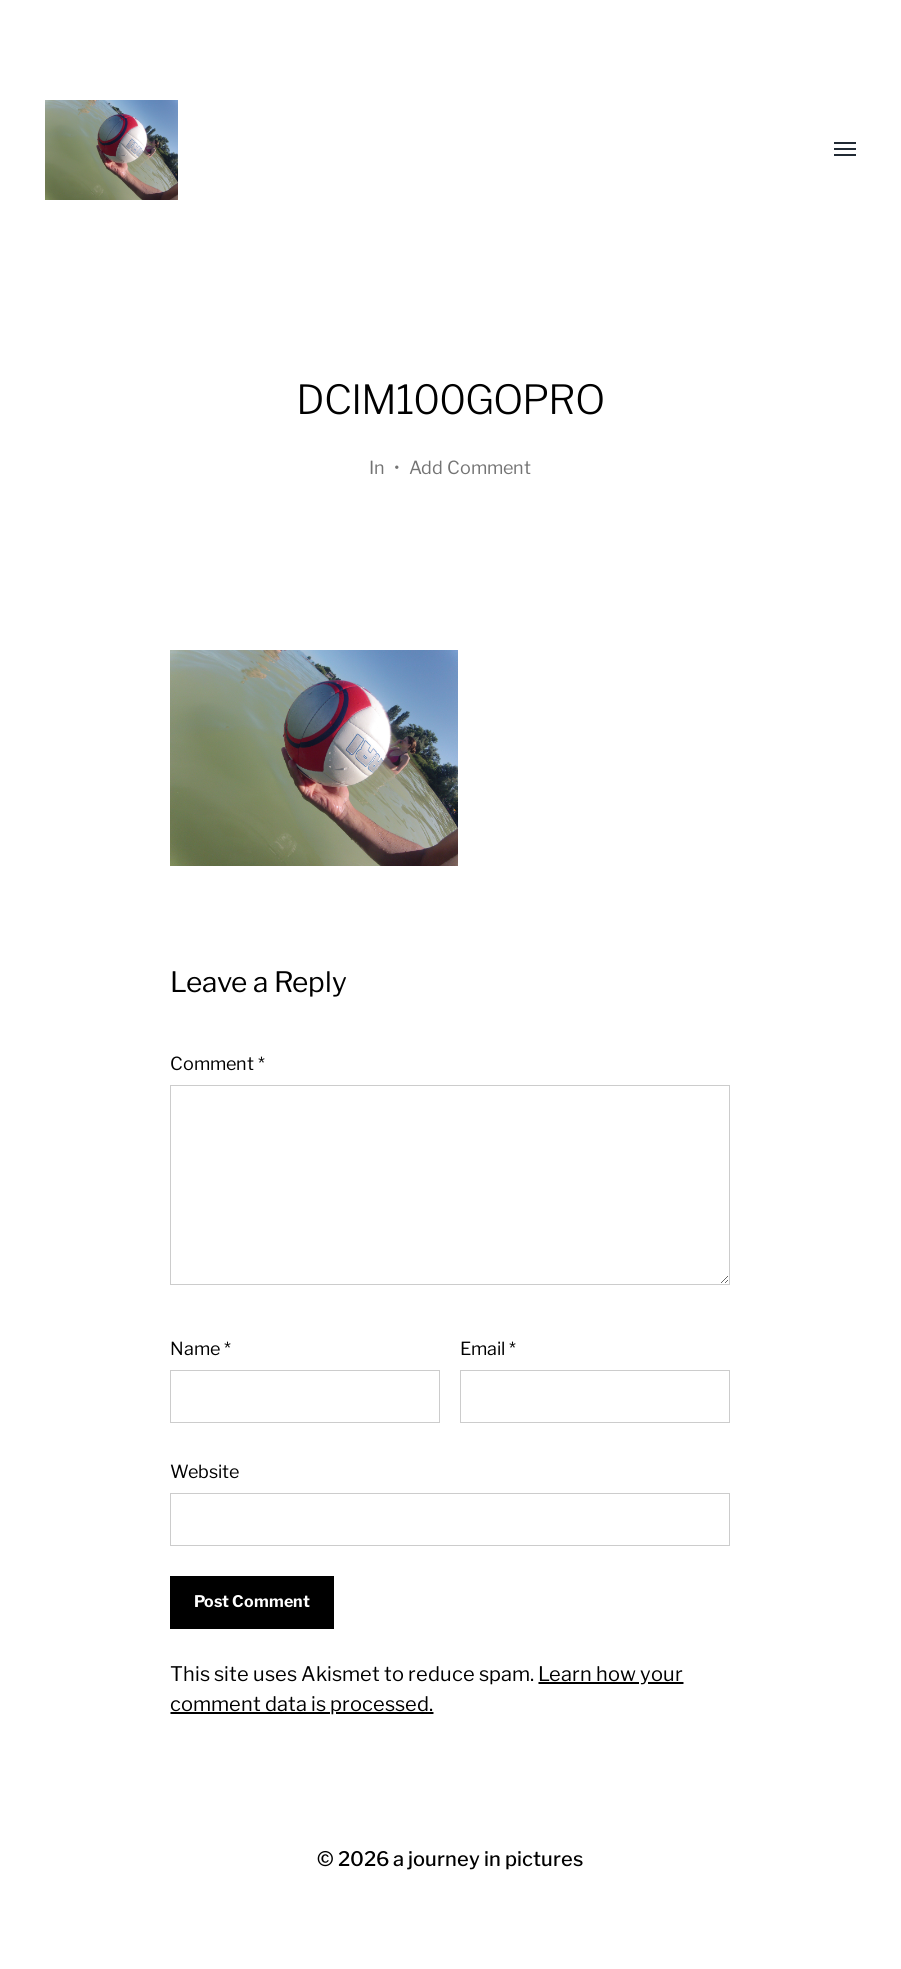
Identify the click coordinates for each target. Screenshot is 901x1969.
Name (200, 1348)
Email (488, 1348)
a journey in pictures (488, 1859)
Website (204, 1471)
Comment (217, 1063)
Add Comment (470, 467)
